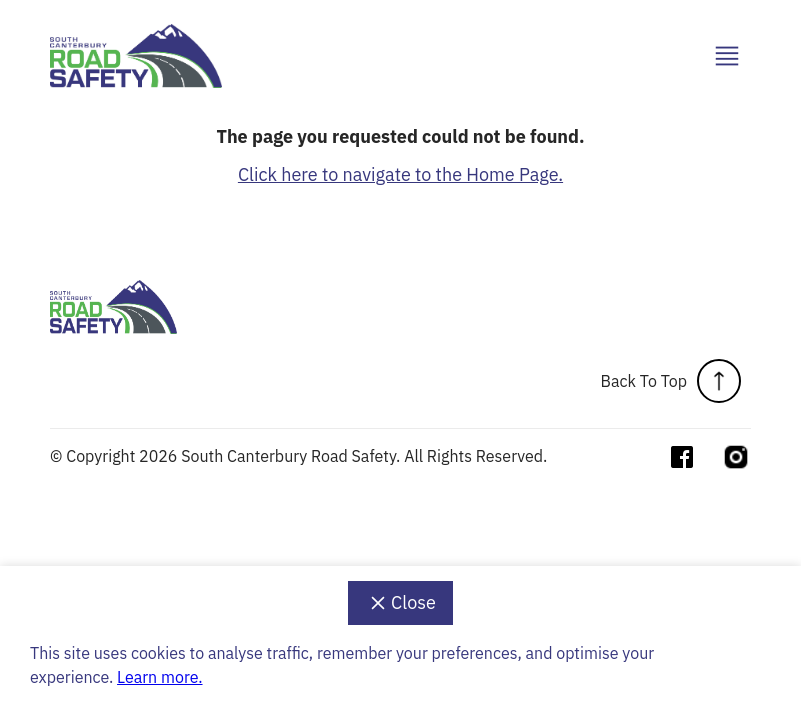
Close (400, 603)
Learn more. (159, 677)
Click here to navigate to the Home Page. (400, 174)
